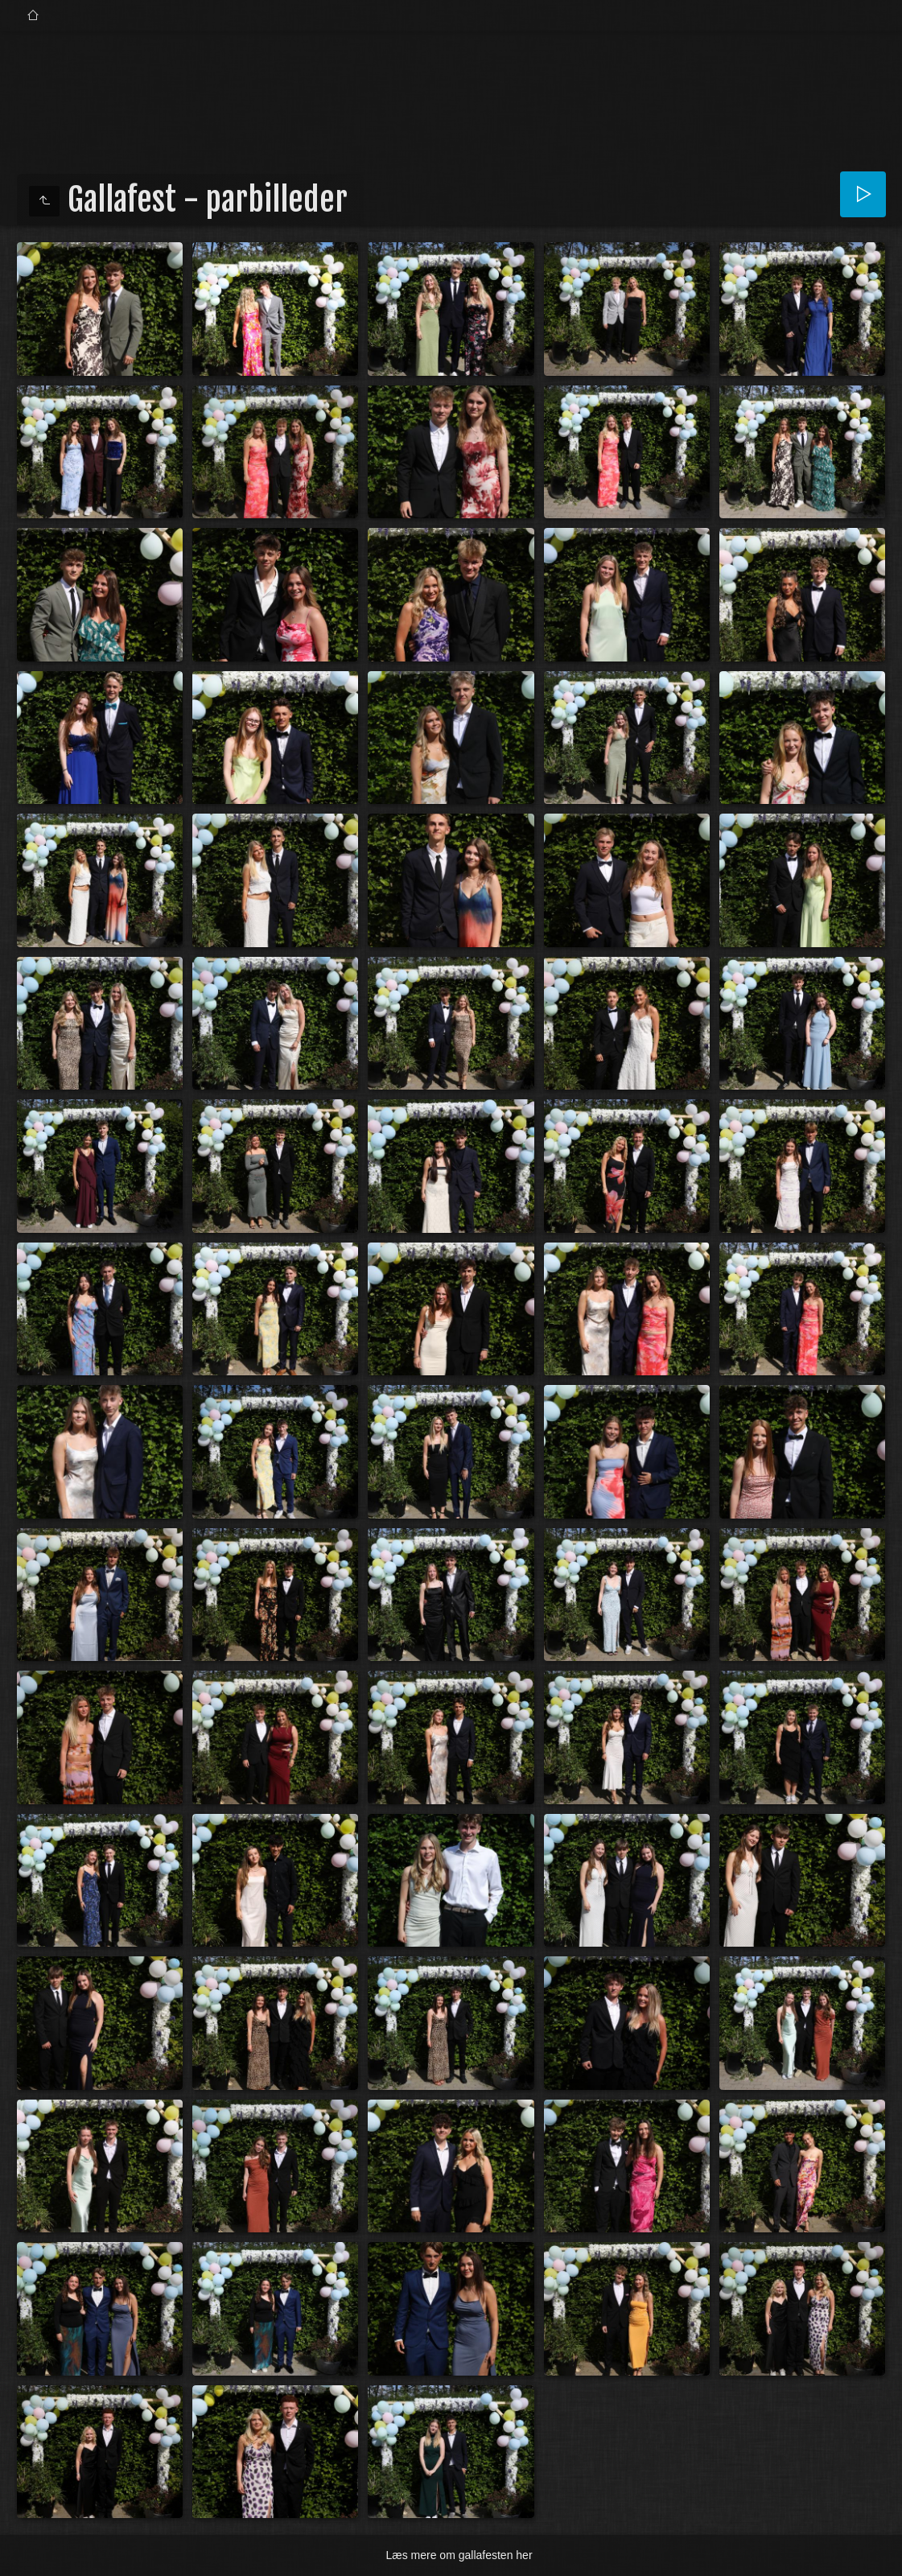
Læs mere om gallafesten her (458, 2555)
